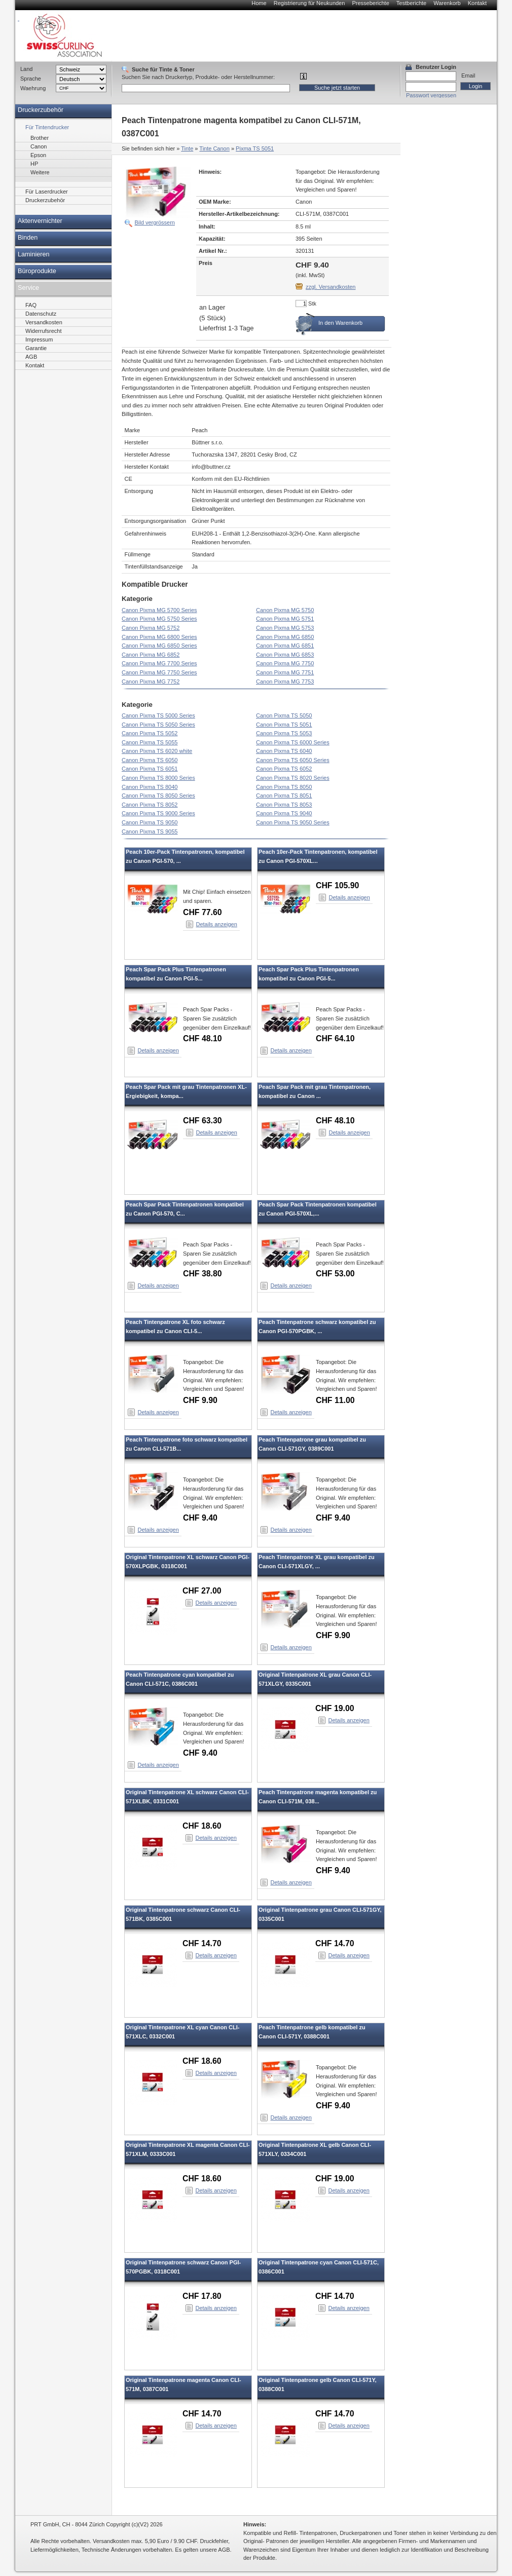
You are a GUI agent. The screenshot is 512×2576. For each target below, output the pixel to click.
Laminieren (34, 254)
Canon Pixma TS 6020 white (157, 751)
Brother (39, 138)
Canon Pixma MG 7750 (285, 663)
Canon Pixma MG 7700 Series (159, 663)
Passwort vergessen (431, 95)
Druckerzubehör (40, 109)
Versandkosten (43, 322)
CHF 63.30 (202, 1120)
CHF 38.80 (202, 1273)
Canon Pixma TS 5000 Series (158, 715)
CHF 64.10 (335, 1038)
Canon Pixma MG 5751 (285, 619)
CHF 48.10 (202, 1038)
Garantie (36, 348)
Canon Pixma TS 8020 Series (293, 778)
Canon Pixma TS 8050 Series (158, 795)
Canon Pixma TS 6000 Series (293, 742)
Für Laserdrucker (46, 191)
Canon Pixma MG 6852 (150, 655)
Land (26, 69)
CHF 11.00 (335, 1400)
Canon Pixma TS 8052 (149, 805)
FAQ (30, 305)
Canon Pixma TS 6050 (149, 760)
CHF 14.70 (202, 1943)
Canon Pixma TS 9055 (149, 831)
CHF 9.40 (200, 1517)
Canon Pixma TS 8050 (284, 787)
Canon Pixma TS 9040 (284, 813)
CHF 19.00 (334, 1708)
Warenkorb (446, 3)
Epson (38, 155)
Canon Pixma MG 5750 (285, 610)
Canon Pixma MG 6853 (285, 655)
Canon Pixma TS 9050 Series (293, 822)
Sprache (30, 78)
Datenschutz (40, 314)
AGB (31, 357)
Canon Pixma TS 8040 (149, 787)
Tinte (187, 148)
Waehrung (33, 88)
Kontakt (477, 3)
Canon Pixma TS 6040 (284, 751)
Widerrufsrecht (43, 331)
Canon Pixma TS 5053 (284, 733)
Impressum (39, 339)
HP (34, 164)
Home (258, 3)
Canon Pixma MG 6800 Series (159, 637)
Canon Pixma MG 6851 (285, 645)
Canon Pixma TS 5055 (149, 742)
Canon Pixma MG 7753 (285, 681)
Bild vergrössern (155, 222)
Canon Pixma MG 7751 (285, 672)
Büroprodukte (37, 271)
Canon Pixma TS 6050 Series (293, 760)
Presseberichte (370, 3)
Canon (38, 146)
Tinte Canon (214, 148)
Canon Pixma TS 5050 (284, 715)
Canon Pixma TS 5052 (149, 733)
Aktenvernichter (40, 220)
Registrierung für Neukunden (309, 3)
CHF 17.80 (202, 2296)
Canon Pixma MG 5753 (285, 628)
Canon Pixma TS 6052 (284, 769)
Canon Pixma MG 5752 (150, 628)
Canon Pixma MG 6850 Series (159, 645)
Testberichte (411, 3)
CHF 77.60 (202, 912)
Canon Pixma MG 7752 (150, 681)
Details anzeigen (216, 924)
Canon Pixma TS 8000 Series (158, 778)
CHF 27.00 (202, 1590)
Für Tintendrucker (47, 127)
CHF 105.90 (337, 885)
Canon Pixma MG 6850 (285, 637)
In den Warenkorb (340, 323)
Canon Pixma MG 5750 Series (159, 619)
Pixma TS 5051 (255, 148)
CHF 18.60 (202, 1826)
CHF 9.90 (200, 1400)
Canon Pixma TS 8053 (284, 805)
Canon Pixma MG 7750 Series (159, 672)
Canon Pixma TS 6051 (149, 769)
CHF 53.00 (335, 1273)
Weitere (40, 172)
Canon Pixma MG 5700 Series (159, 610)
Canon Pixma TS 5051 (284, 725)
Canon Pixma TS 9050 (149, 822)
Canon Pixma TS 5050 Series (158, 725)
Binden (28, 237)
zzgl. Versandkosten (330, 287)
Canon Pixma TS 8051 (284, 795)
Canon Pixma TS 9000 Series (158, 813)
